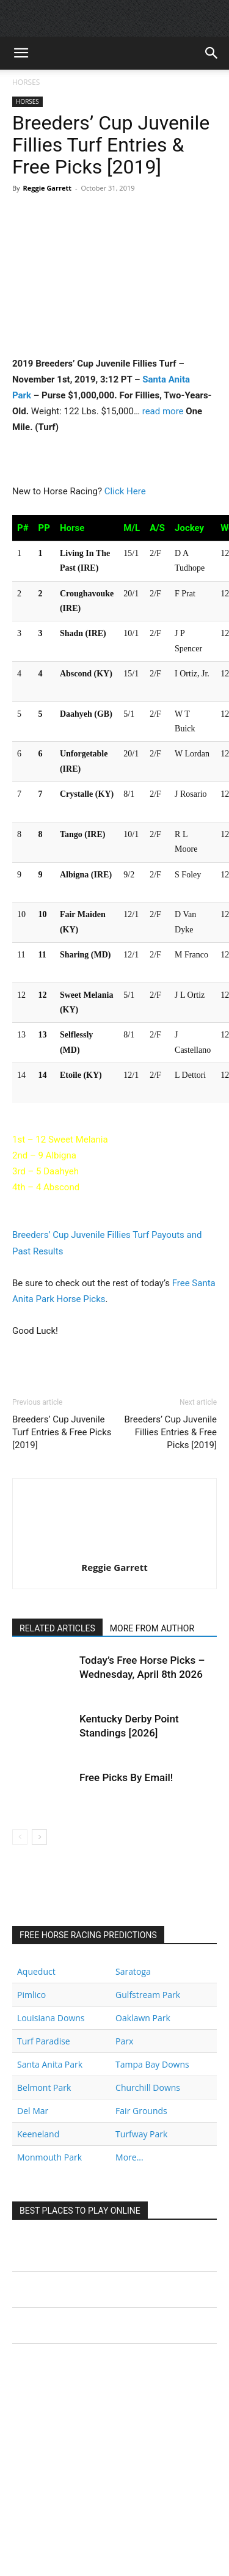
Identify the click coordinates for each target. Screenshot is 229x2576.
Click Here (125, 491)
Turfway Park (141, 2134)
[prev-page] (19, 1837)
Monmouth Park (49, 2157)
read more (163, 411)
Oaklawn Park (142, 2018)
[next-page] (39, 1837)
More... (129, 2157)
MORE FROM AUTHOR (152, 1628)
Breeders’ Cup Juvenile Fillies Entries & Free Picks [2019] (170, 1432)
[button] (20, 53)
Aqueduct (36, 1971)
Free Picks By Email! (126, 1777)
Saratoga (133, 1971)
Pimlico (31, 1994)
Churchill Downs (147, 2087)
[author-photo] (114, 1550)
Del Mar (32, 2111)
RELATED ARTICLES (57, 1628)
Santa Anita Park (49, 2064)
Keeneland (38, 2134)
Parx (124, 2041)
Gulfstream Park (147, 1994)
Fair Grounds (141, 2111)
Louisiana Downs (51, 2018)
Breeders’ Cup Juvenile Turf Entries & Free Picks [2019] (62, 1432)
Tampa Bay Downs (152, 2064)
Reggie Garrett (47, 187)
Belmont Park (44, 2087)
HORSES (26, 82)
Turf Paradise (43, 2041)
